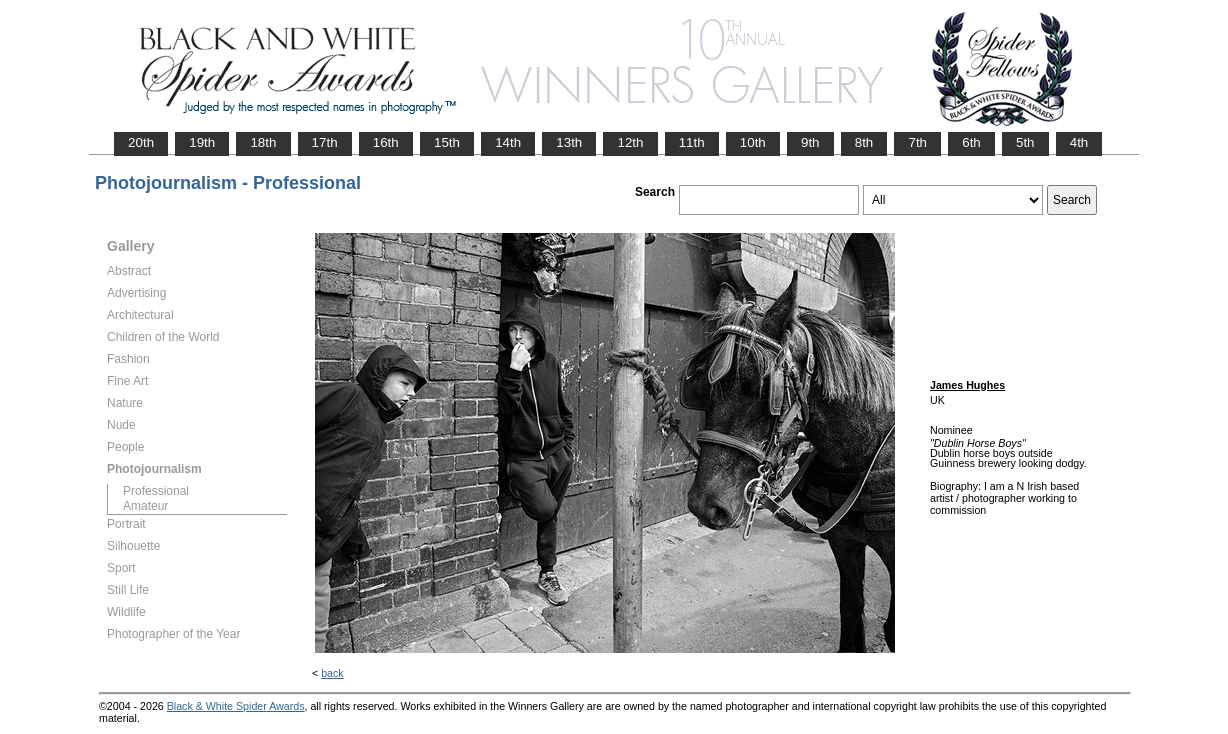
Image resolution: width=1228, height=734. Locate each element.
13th (569, 142)
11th (692, 142)
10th (753, 142)
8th (864, 142)
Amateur (145, 506)
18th (263, 142)
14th (508, 142)
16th (386, 142)
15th (447, 142)
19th (202, 142)
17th (325, 142)
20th (141, 142)
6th (971, 142)
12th (630, 142)
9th (810, 142)
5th (1025, 142)
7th (917, 142)
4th (1079, 142)
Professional (156, 491)
